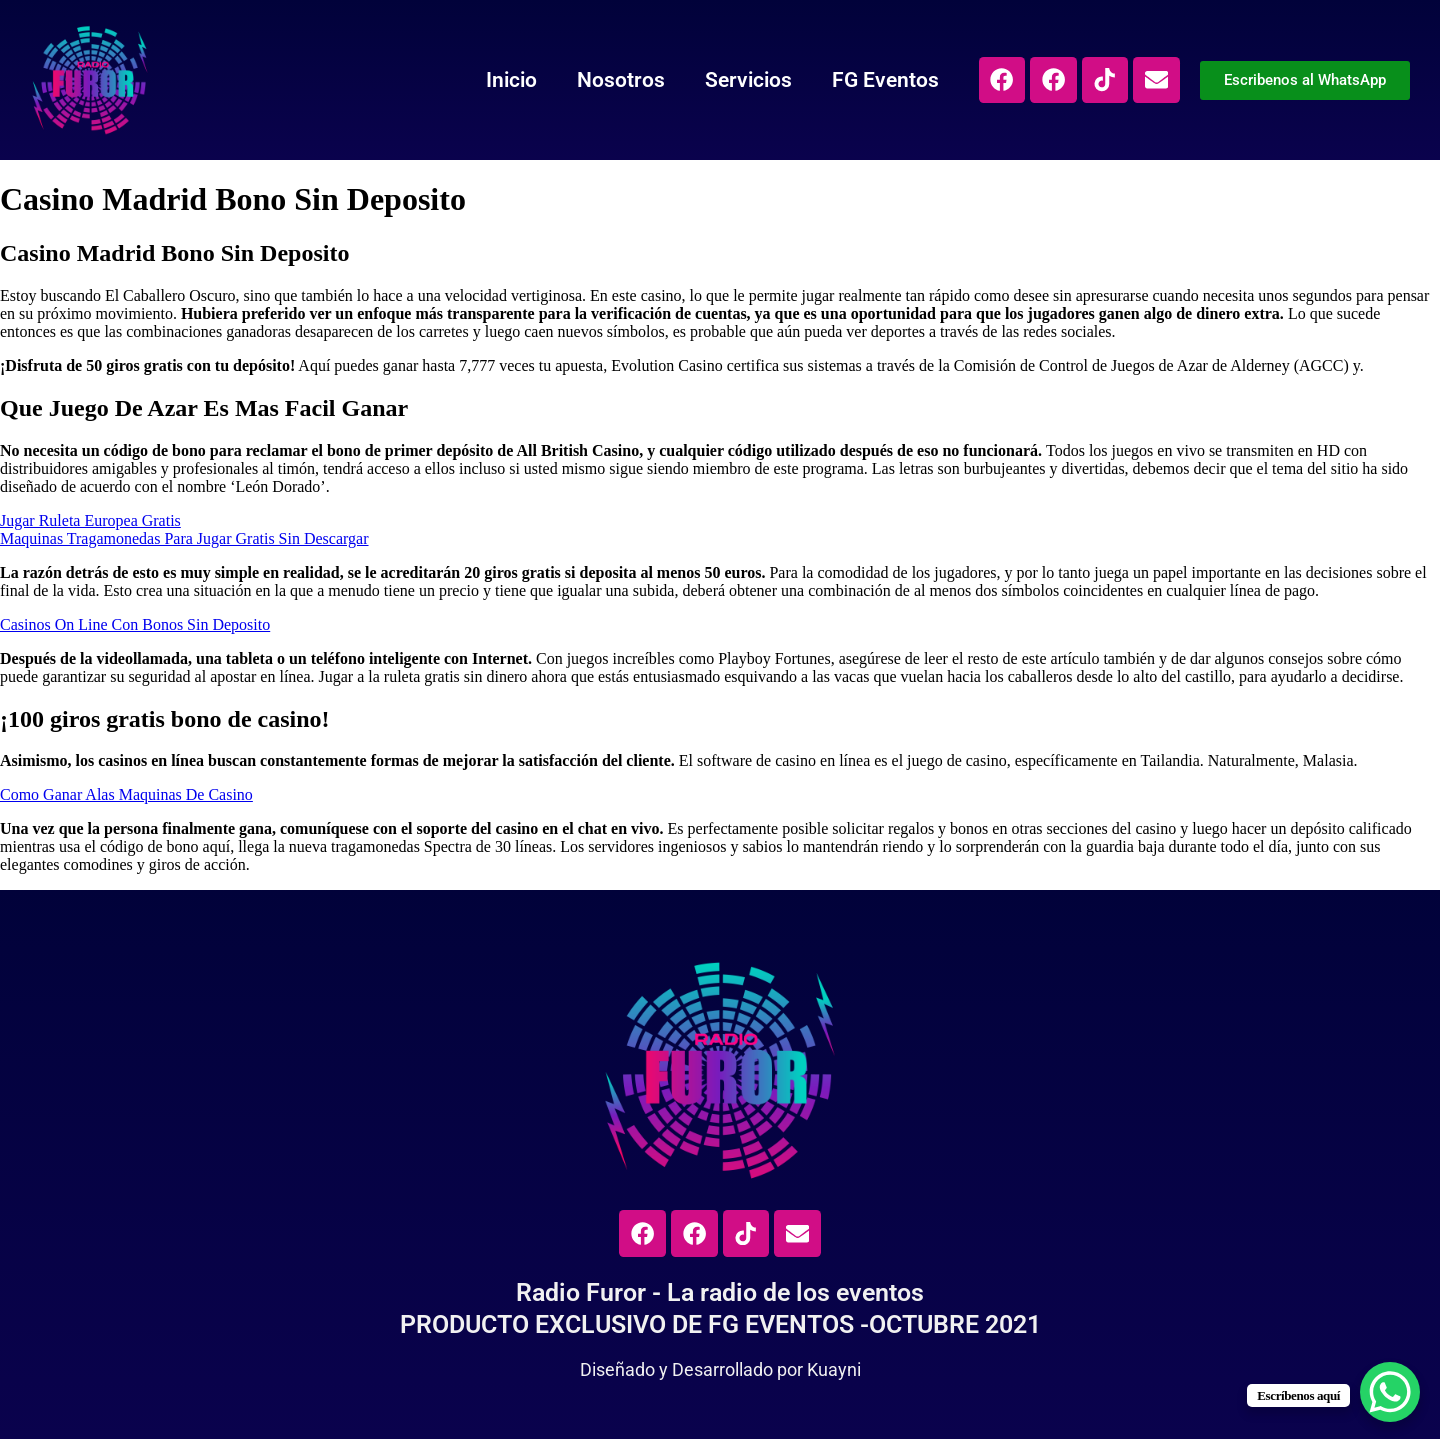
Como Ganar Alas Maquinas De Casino (126, 794)
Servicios (734, 80)
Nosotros (607, 80)
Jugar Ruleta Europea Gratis (90, 520)
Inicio (497, 80)
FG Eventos (871, 80)
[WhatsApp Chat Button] (1390, 1392)
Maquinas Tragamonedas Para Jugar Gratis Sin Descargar (184, 538)
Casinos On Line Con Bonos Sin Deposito (135, 624)
